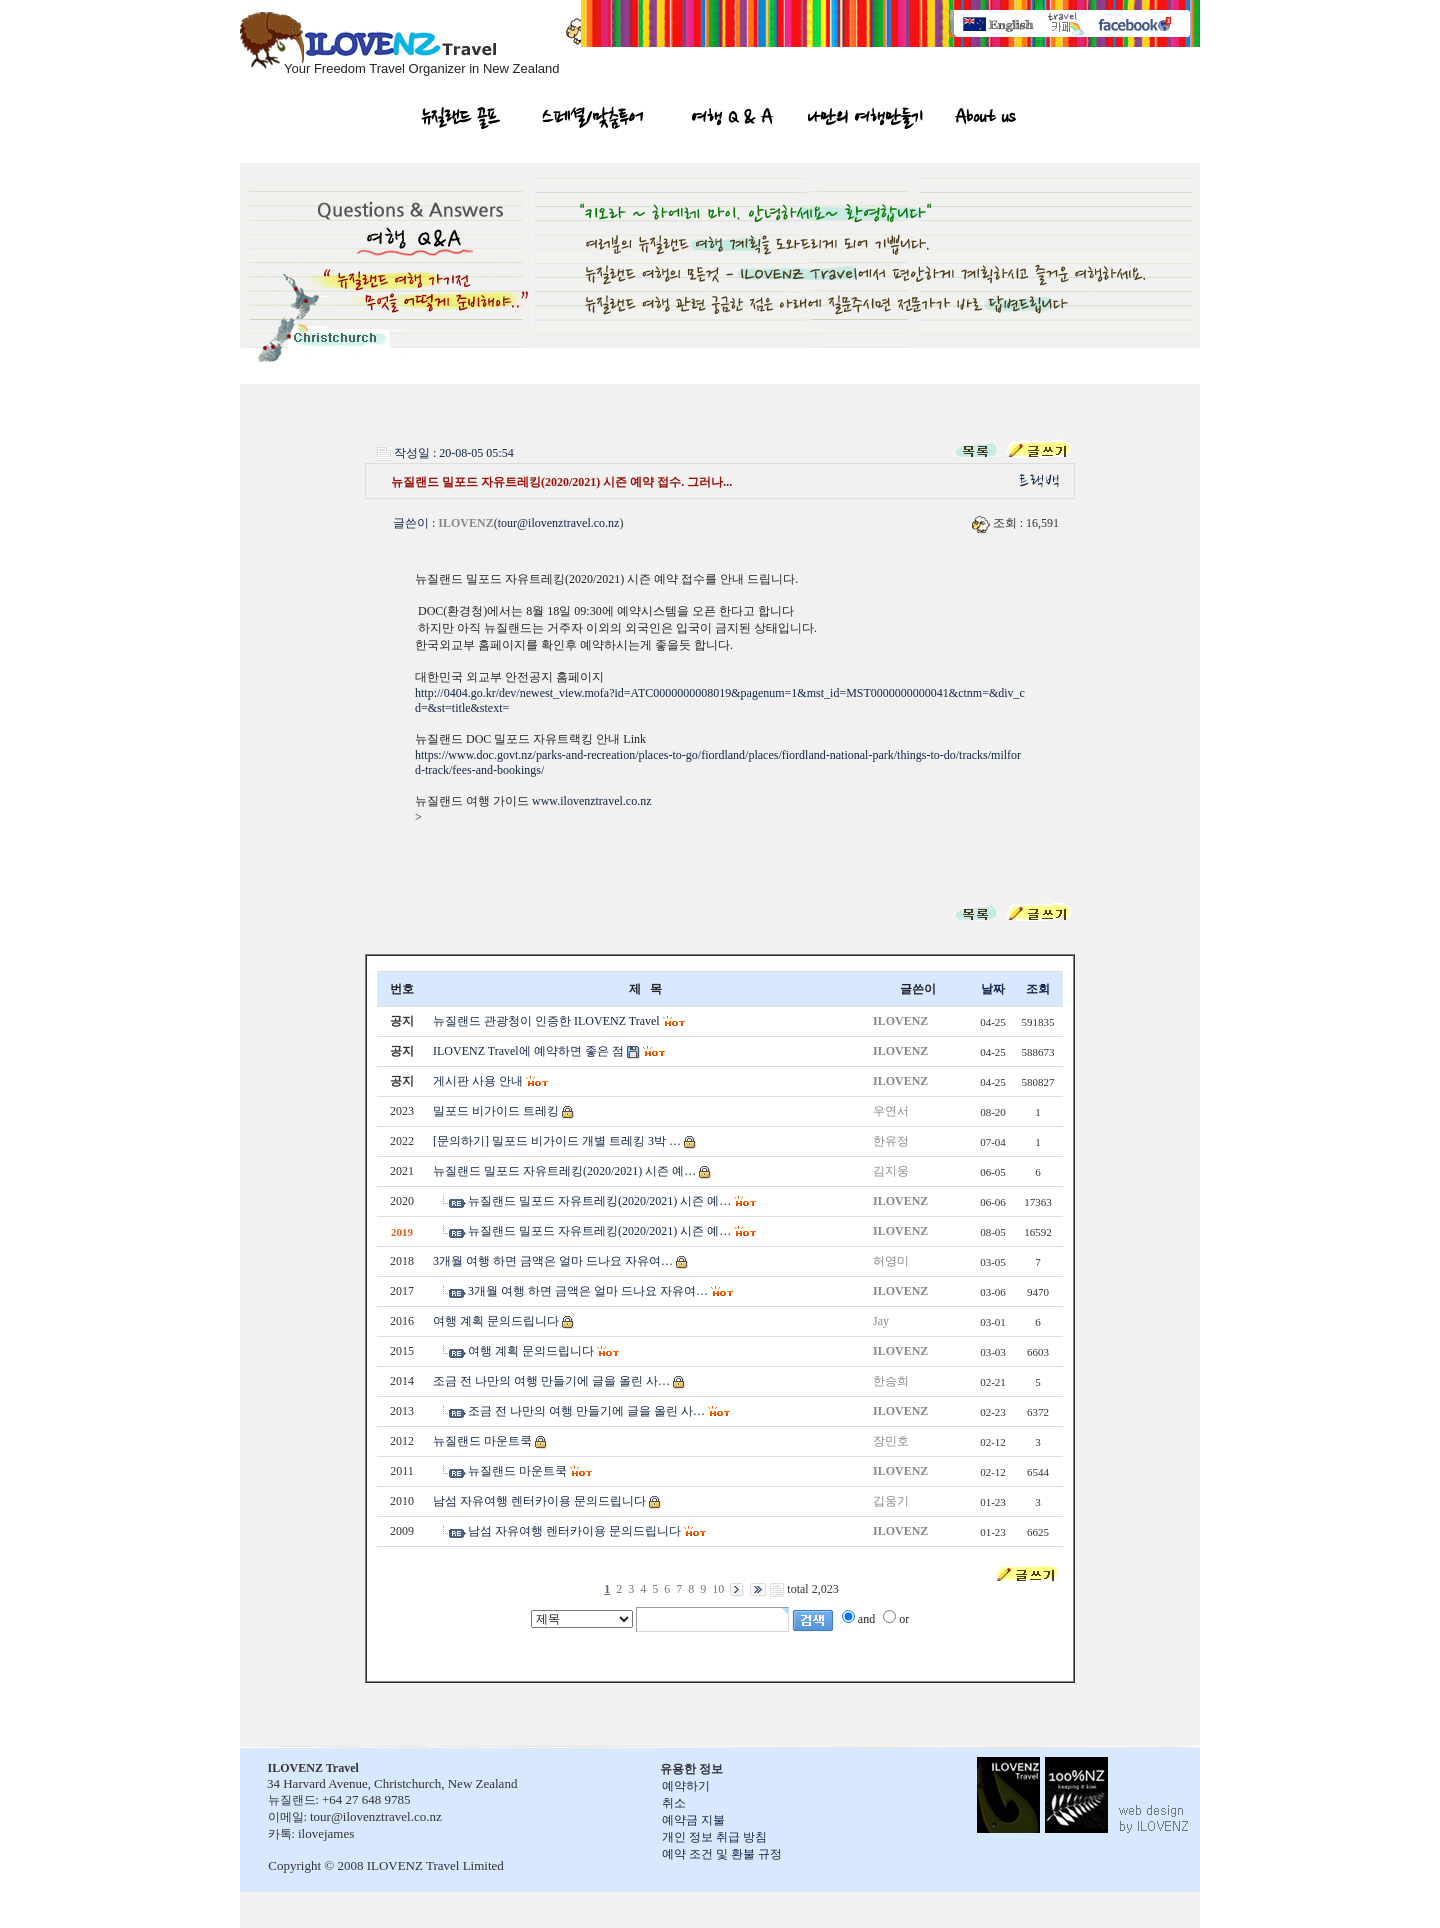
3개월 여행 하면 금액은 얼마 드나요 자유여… (553, 1261)
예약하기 (686, 1786)
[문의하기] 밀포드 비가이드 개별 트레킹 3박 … (557, 1141)
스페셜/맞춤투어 (592, 120)
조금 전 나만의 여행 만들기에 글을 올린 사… (551, 1381)
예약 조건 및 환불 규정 (722, 1854)
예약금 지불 (693, 1820)
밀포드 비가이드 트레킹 (496, 1111)
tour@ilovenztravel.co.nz (559, 523)
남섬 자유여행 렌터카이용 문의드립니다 (539, 1501)
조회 (1038, 989)
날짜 (993, 989)
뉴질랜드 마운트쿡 (482, 1441)
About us (984, 120)
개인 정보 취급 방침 (714, 1837)
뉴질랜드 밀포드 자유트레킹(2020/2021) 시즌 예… (564, 1171)
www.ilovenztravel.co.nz (592, 801)
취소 (674, 1803)
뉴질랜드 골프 (461, 120)
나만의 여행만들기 (865, 120)
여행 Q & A (732, 120)
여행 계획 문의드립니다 (496, 1321)
